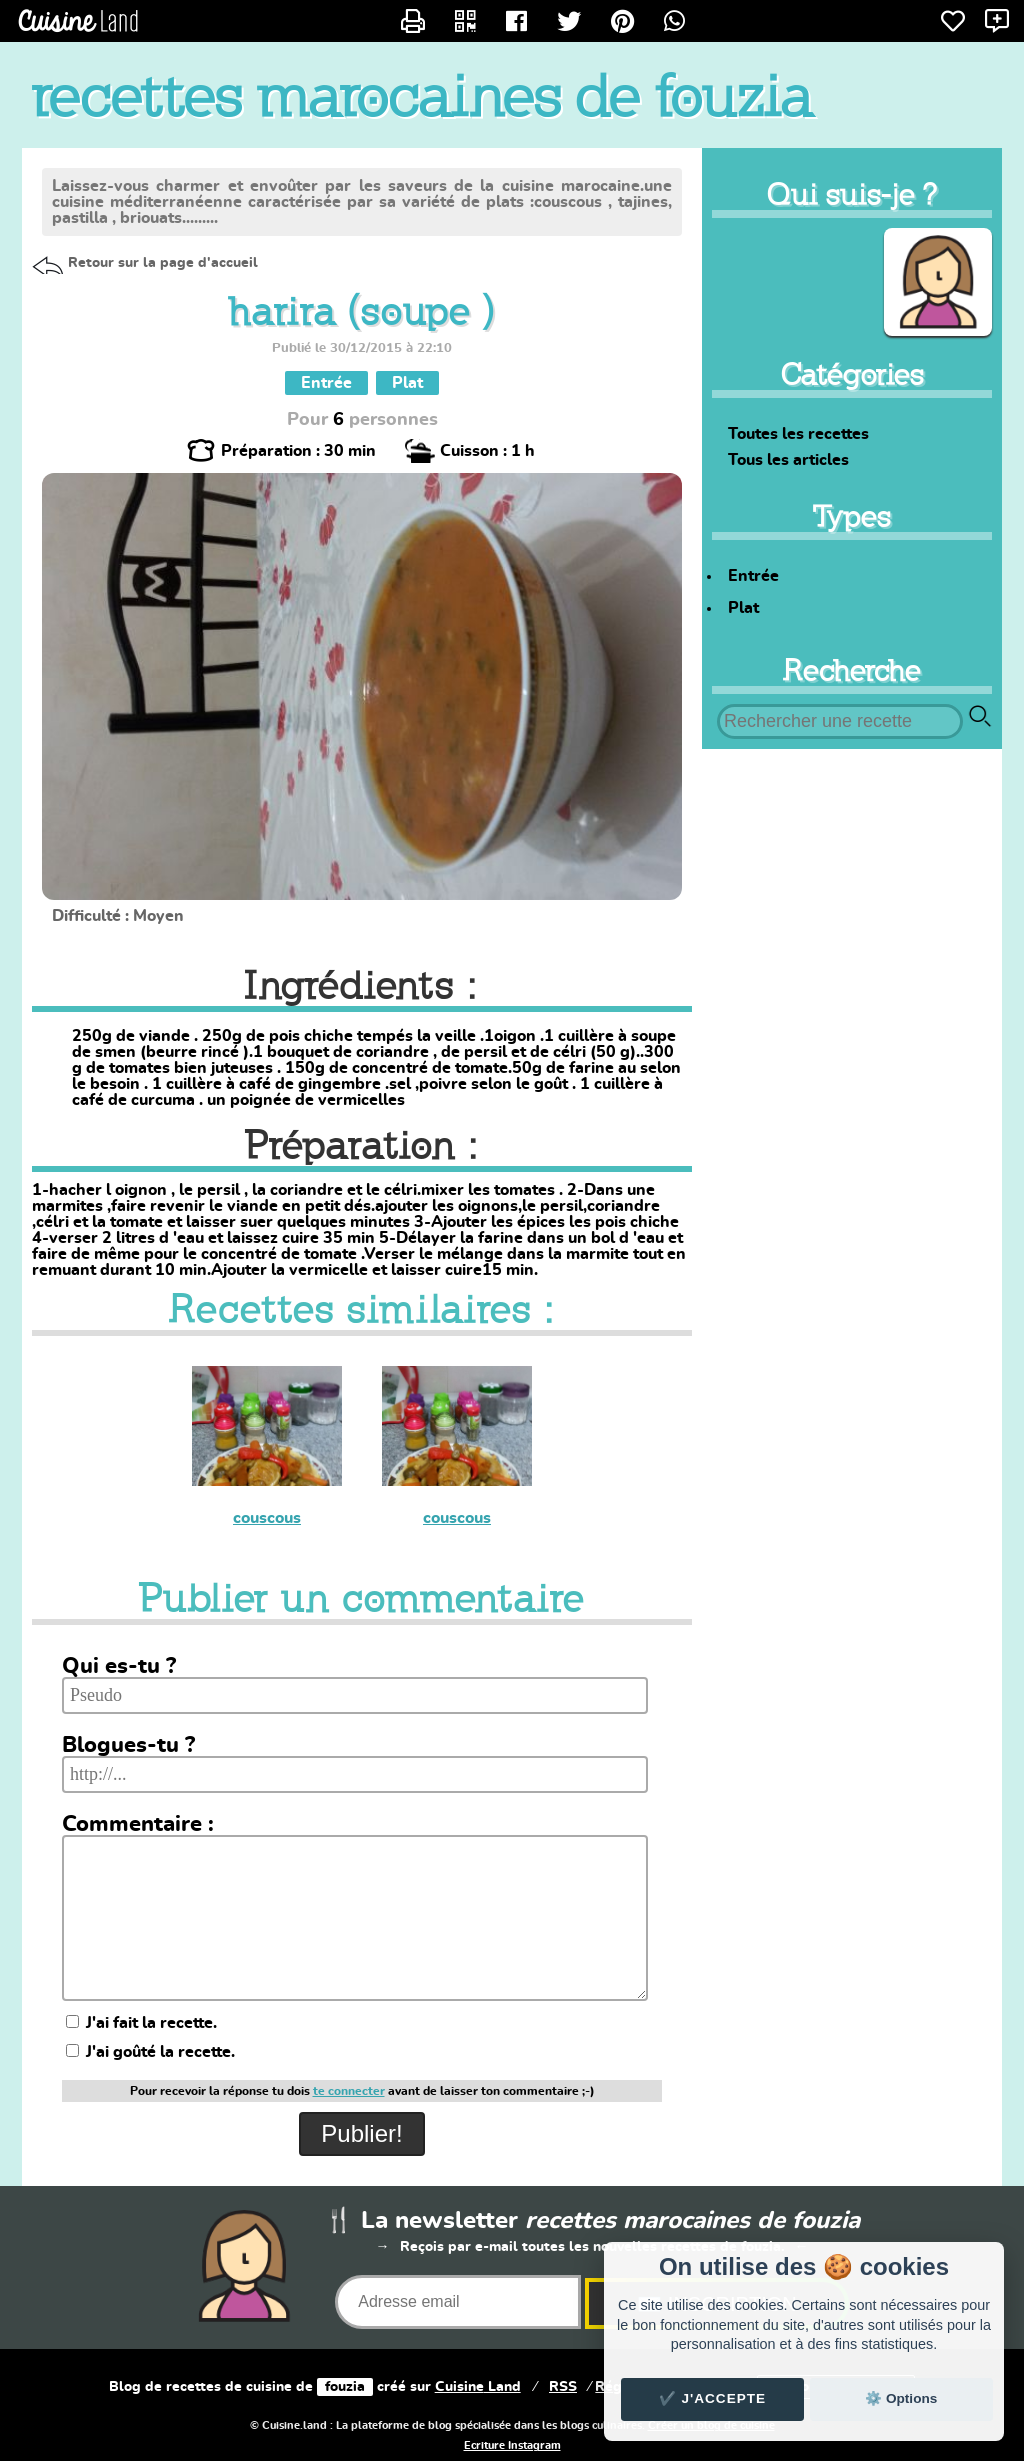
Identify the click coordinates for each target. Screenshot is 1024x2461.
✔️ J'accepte (713, 2398)
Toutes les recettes (798, 434)
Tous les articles (788, 460)
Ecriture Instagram (512, 2446)
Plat (743, 608)
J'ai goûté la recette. (150, 2052)
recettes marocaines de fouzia (422, 96)
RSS (563, 2387)
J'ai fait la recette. (141, 2023)
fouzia (345, 2387)
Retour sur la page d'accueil (163, 263)
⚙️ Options (901, 2398)
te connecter (349, 2091)
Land (478, 2387)
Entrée (753, 576)
